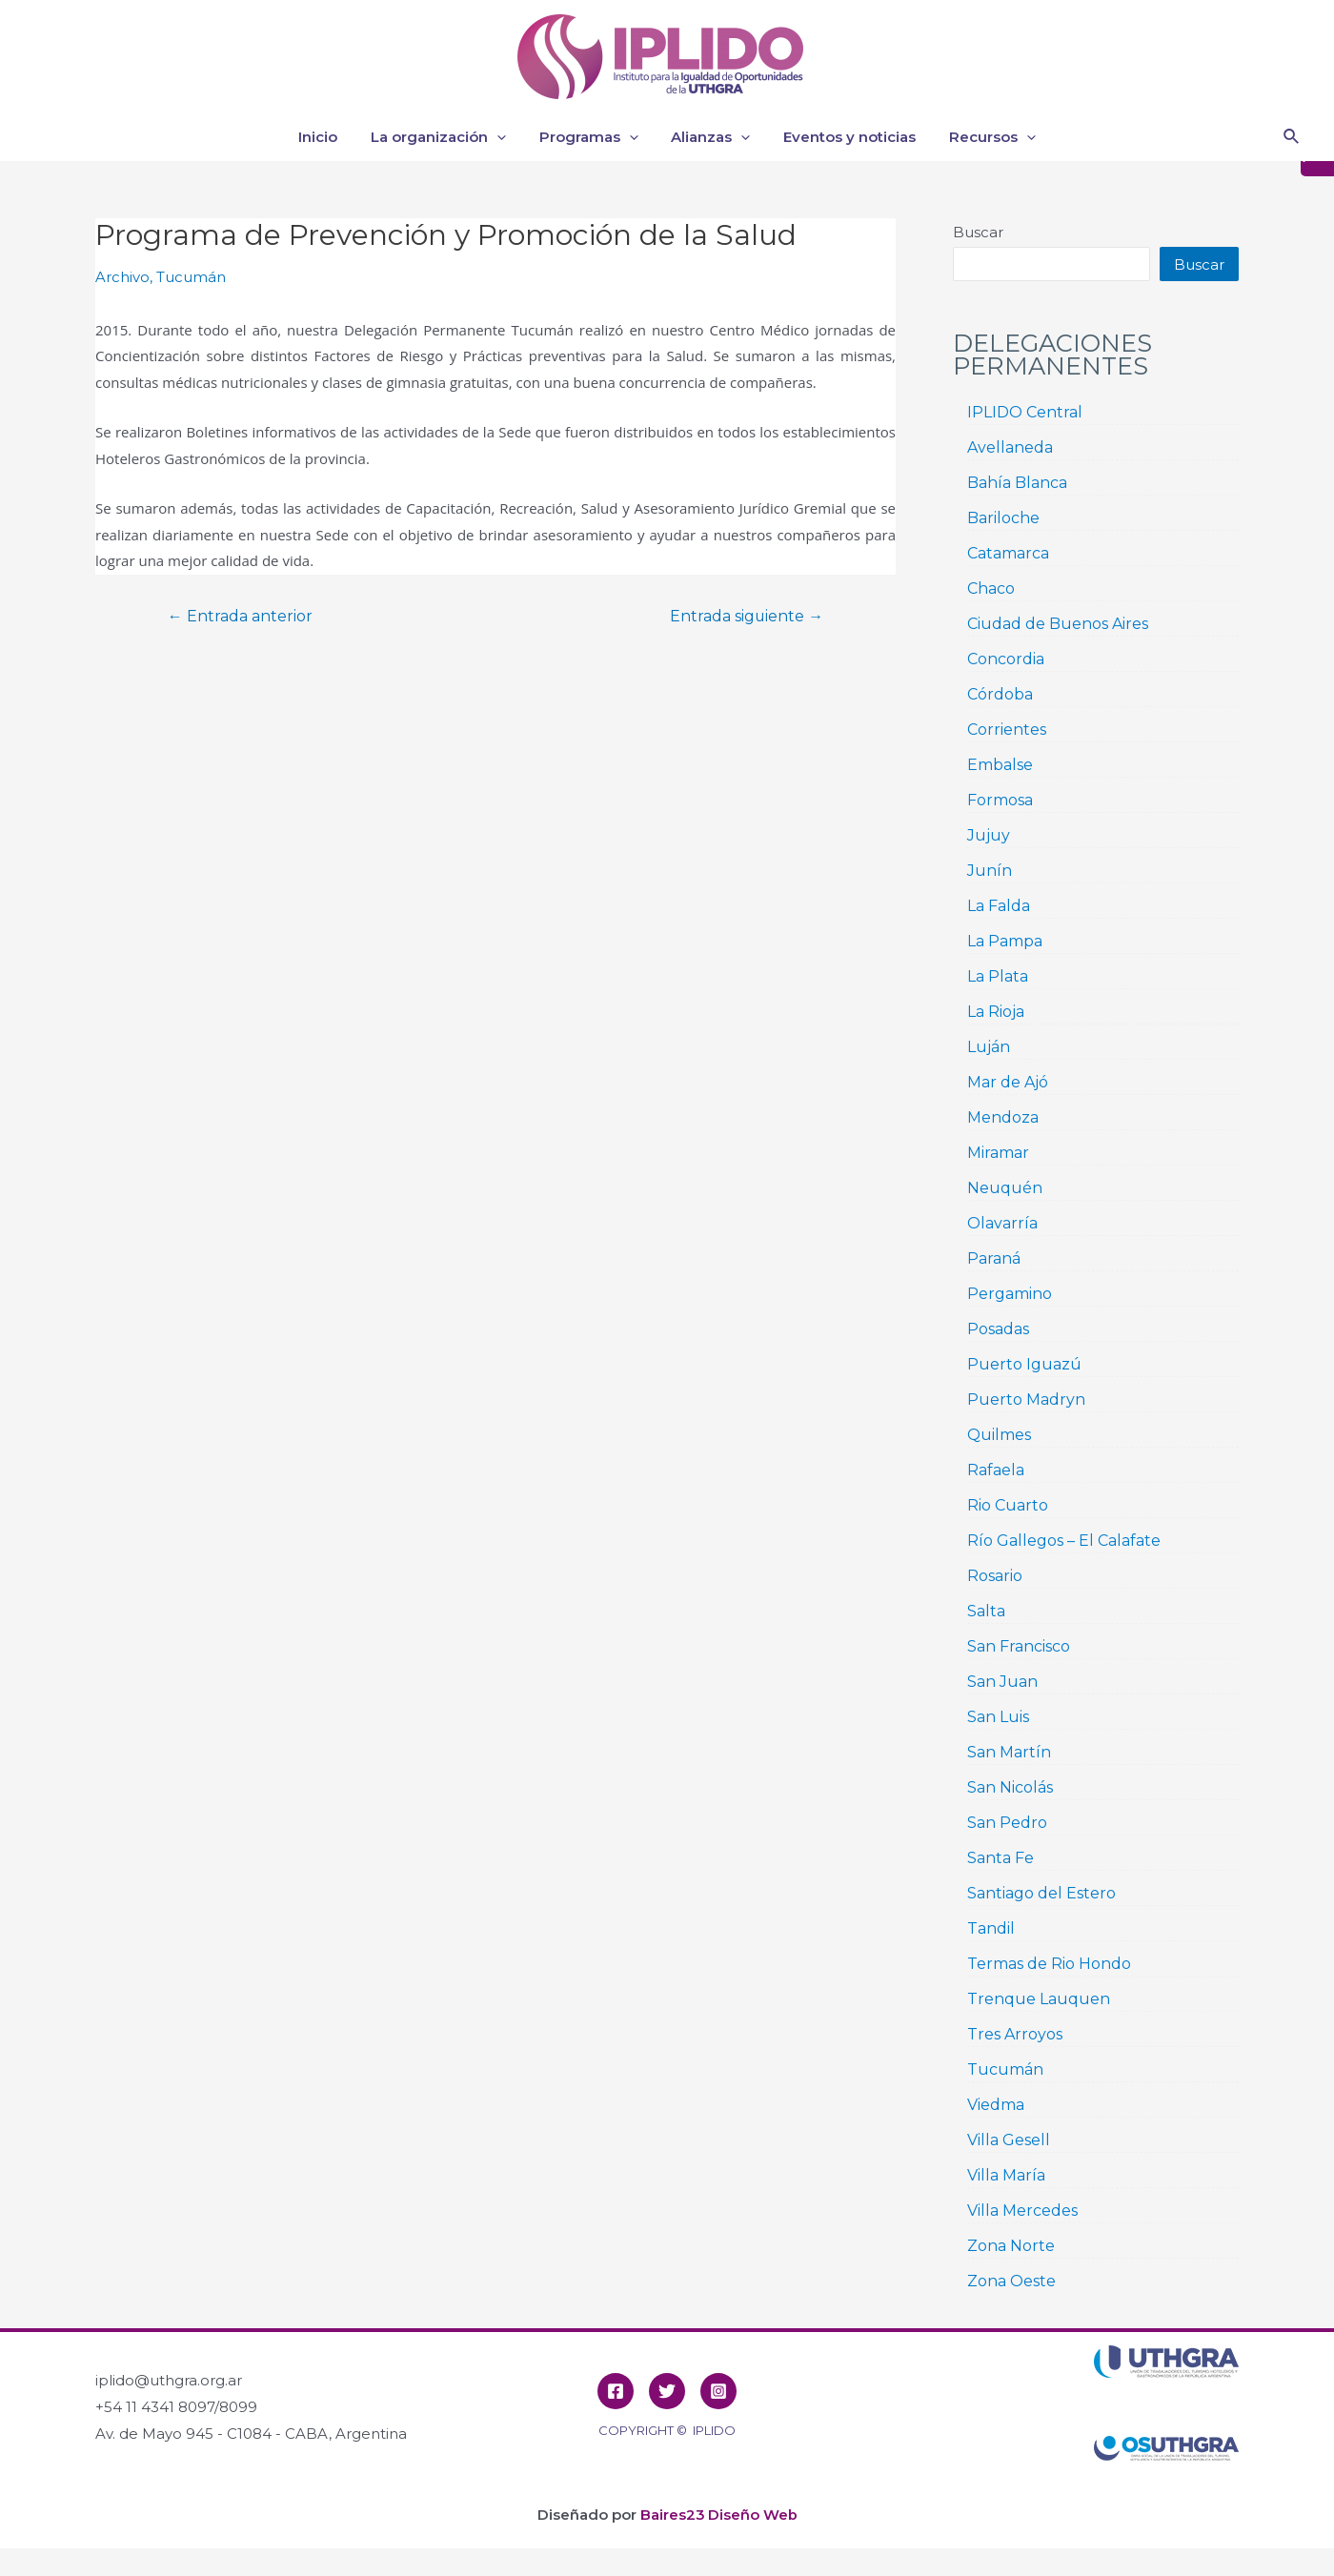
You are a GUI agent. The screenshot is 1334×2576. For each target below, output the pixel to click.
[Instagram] (718, 2391)
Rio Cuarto (1007, 1505)
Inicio (329, 137)
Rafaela (995, 1470)
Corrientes (1006, 729)
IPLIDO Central (1024, 412)
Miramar (998, 1153)
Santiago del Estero (1041, 1893)
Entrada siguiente (745, 616)
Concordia (1005, 659)
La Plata (997, 976)
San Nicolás (1010, 1787)
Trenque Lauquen (1038, 1999)
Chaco (991, 588)
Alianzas (708, 137)
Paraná (994, 1258)
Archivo (122, 277)
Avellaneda (1010, 447)
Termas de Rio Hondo (1049, 1964)
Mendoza (1003, 1117)
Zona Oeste (1011, 2281)
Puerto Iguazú (1024, 1364)
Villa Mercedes (1022, 2210)
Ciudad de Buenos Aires (1057, 624)
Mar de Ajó (1007, 1082)
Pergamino (1009, 1294)
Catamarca (1008, 553)
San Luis (998, 1717)
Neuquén (1004, 1188)
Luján (988, 1047)
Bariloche (1003, 518)
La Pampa (1004, 941)
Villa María (1006, 2175)
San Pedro (1007, 1823)
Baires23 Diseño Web (718, 2514)
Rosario (994, 1576)
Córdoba (1000, 694)
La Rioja (995, 1012)
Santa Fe (1000, 1858)
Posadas (998, 1329)
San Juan (1002, 1682)
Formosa (1000, 800)
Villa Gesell (1008, 2140)
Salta (986, 1611)
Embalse (1000, 765)
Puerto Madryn (1026, 1399)
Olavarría (1002, 1223)
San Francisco (1018, 1646)
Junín (989, 871)
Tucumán (191, 277)
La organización (445, 137)
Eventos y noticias (843, 137)
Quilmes (999, 1435)
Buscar (978, 232)
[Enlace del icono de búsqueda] (1292, 137)
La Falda (998, 906)
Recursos (981, 137)
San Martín (1009, 1752)
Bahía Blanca (1017, 483)
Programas (590, 137)
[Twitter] (667, 2391)
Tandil (991, 1928)
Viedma (995, 2105)
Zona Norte (1011, 2246)
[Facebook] (615, 2391)
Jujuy (988, 835)
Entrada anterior (241, 616)
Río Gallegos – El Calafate (1064, 1540)
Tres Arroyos (1014, 2034)
